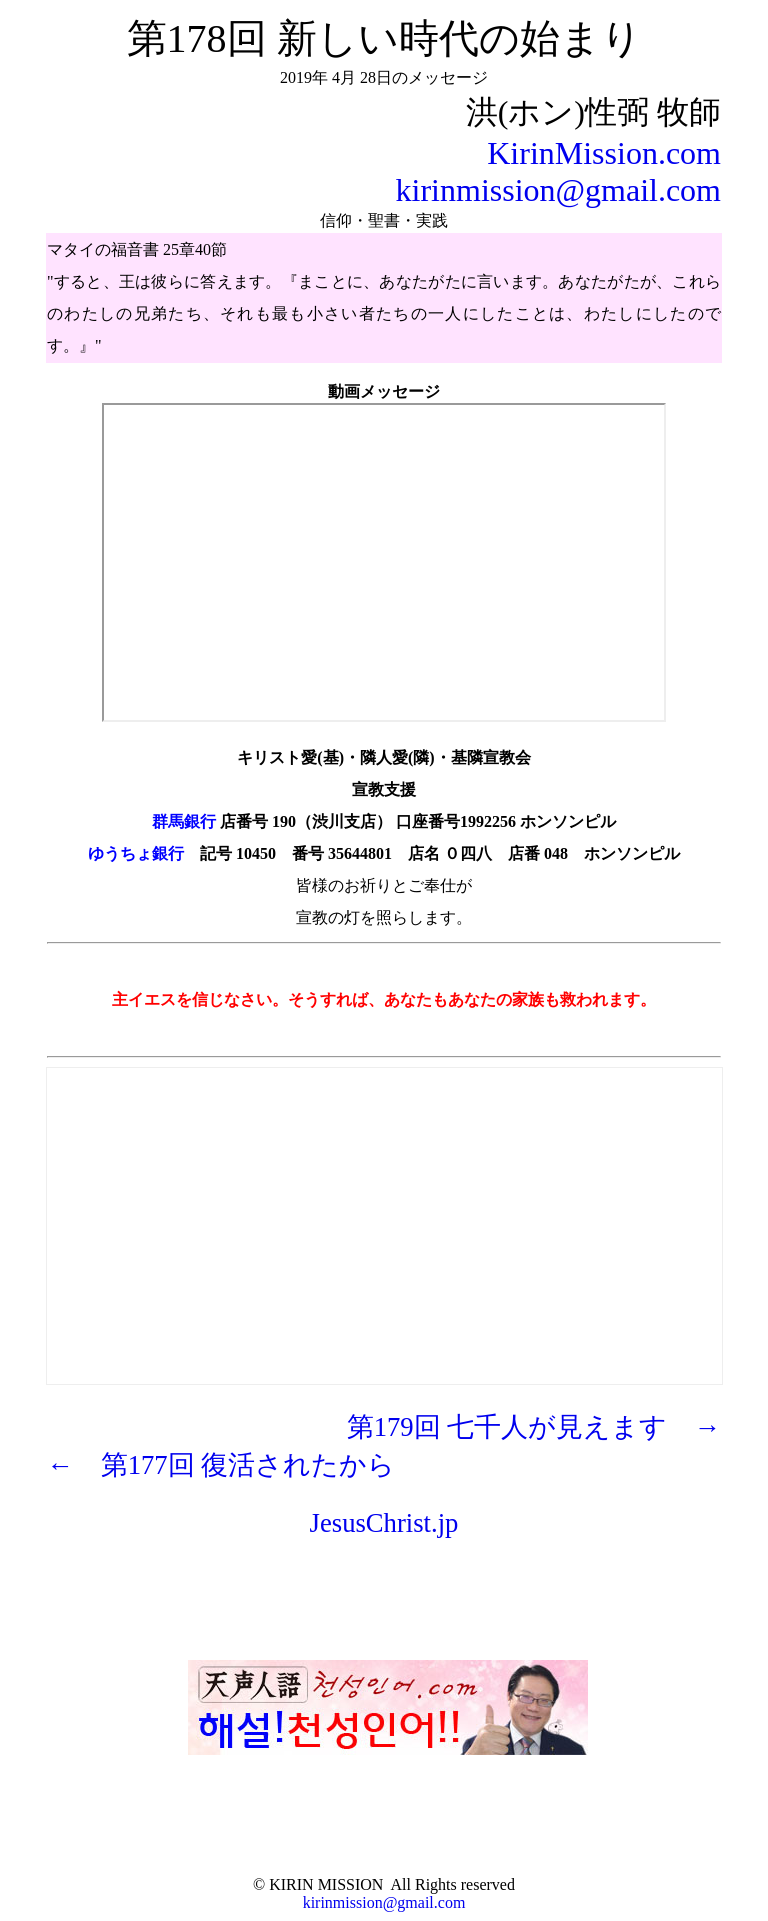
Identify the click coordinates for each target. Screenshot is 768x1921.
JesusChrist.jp (384, 1523)
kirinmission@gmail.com (558, 190)
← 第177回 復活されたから (221, 1465)
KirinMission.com (604, 153)
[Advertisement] (384, 1209)
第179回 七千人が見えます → (534, 1427)
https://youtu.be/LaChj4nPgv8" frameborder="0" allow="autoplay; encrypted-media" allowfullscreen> (384, 562)
